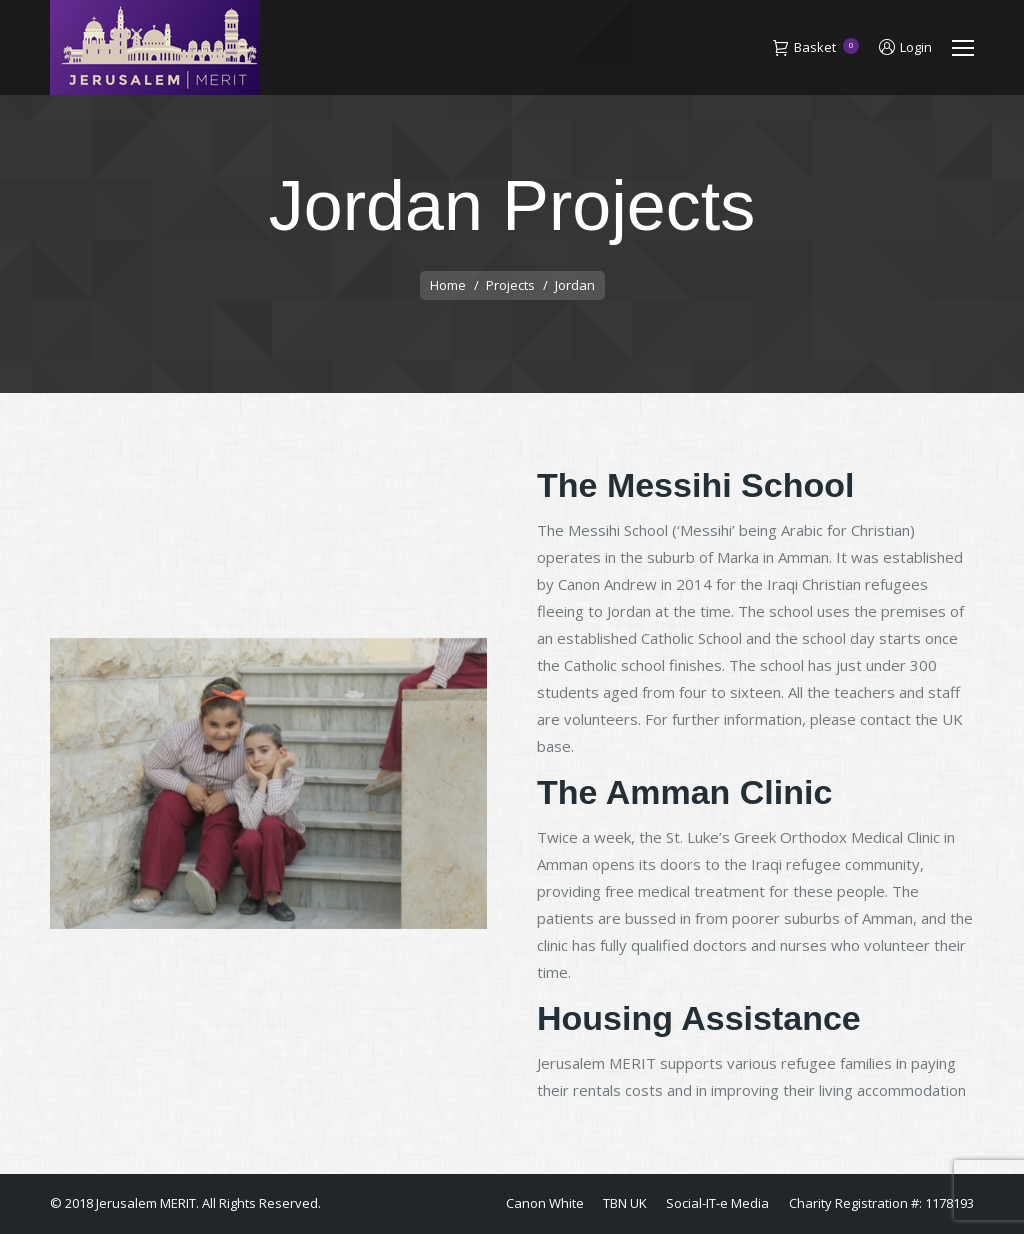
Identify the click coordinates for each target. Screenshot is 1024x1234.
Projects (510, 285)
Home (448, 285)
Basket (816, 48)
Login (905, 47)
